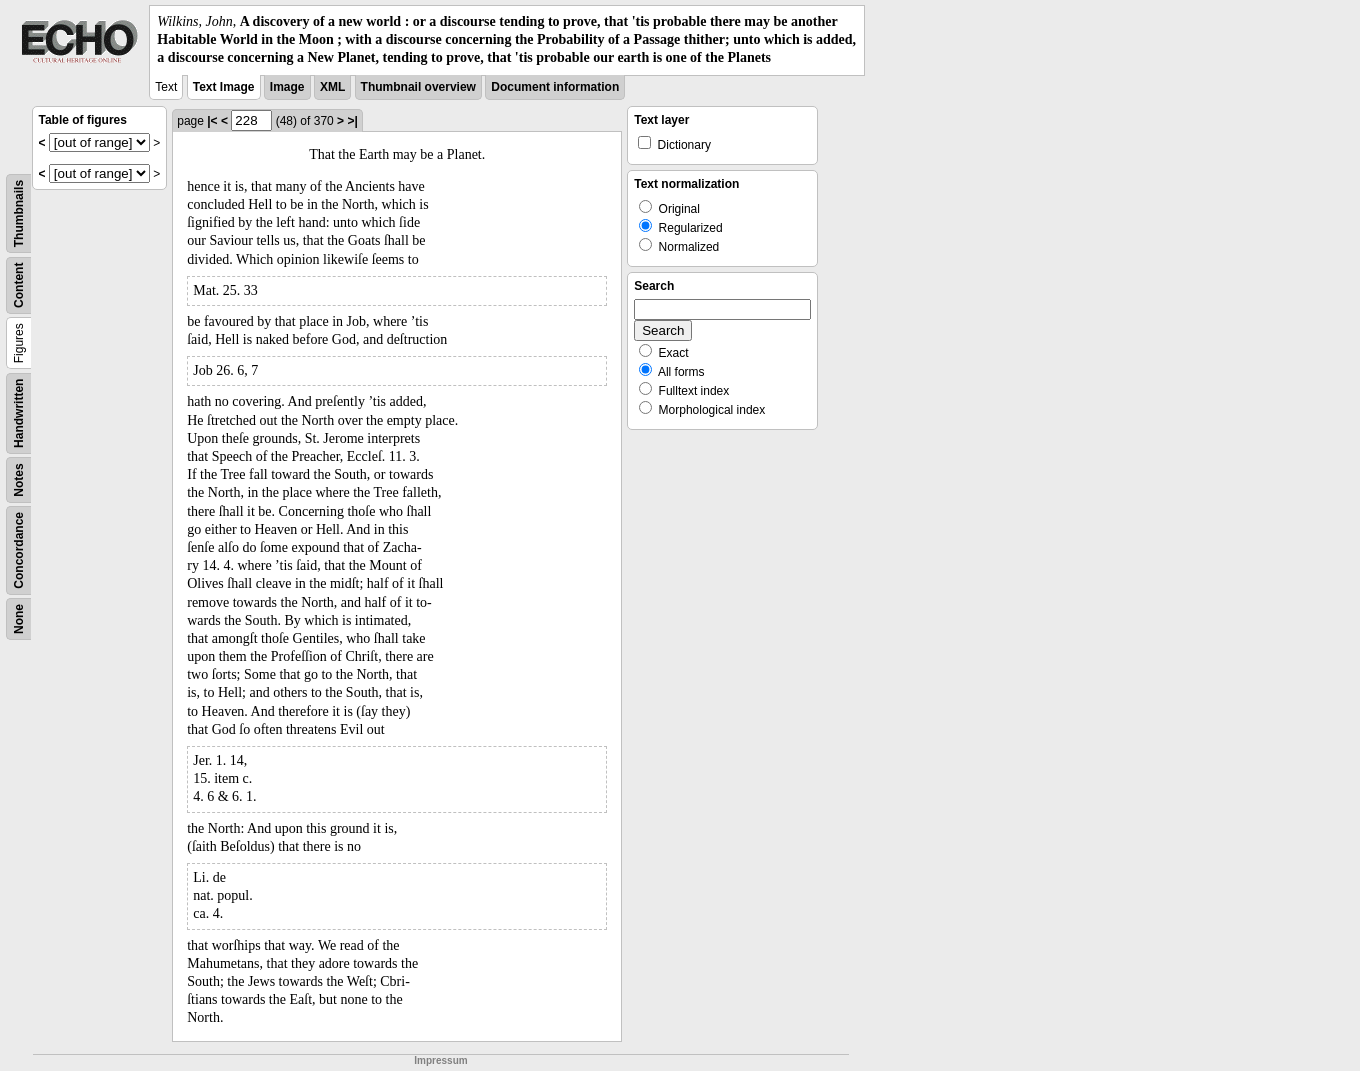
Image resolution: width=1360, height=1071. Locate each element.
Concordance (19, 550)
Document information (555, 87)
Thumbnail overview (418, 87)
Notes (19, 479)
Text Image (224, 87)
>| (352, 121)
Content (19, 284)
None (19, 619)
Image (287, 87)
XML (332, 87)
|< (212, 121)
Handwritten (19, 412)
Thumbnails (19, 212)
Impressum (440, 1060)
